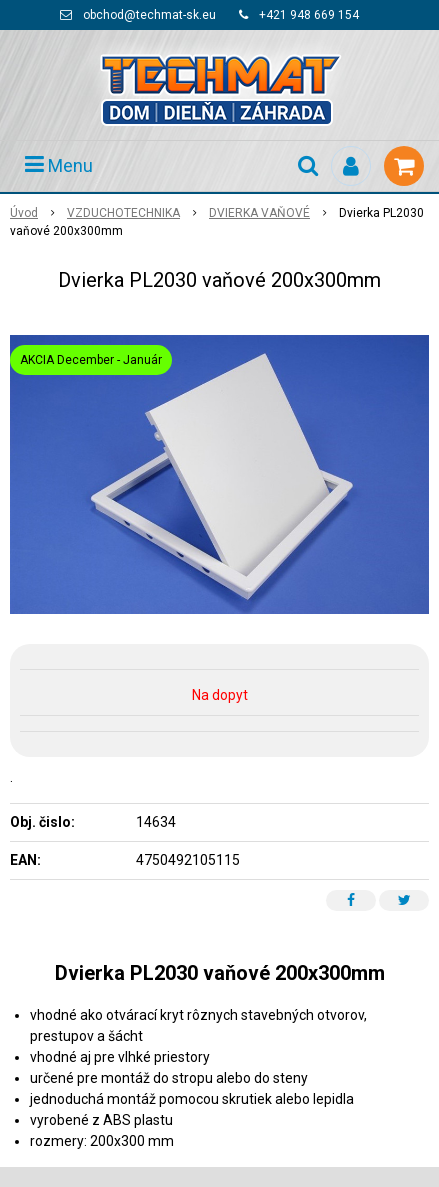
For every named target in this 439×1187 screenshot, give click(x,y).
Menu (59, 165)
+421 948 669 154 (309, 15)
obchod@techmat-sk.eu (149, 15)
